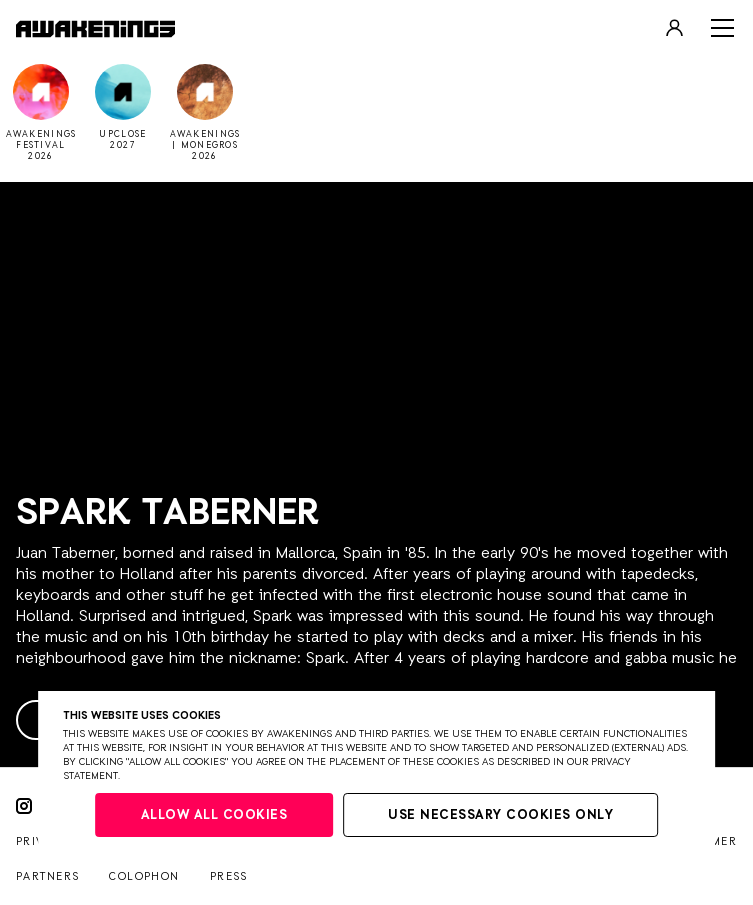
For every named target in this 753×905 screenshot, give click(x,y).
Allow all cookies (214, 815)
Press (229, 876)
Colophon (144, 876)
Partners (47, 876)
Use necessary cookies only (500, 815)
